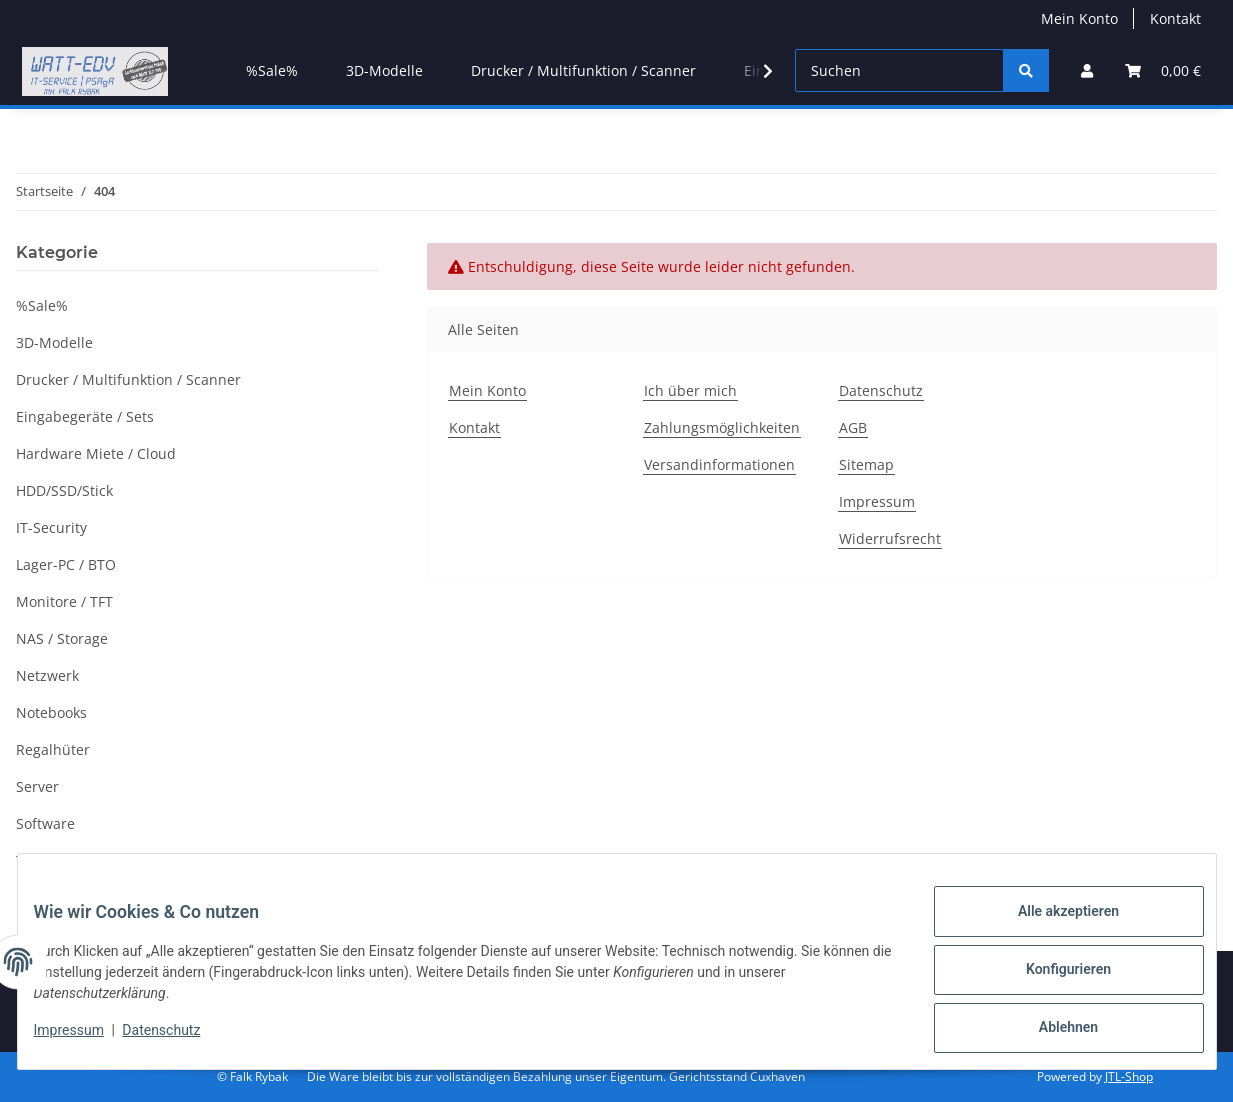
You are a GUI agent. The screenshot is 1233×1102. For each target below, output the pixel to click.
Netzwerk (47, 675)
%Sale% (42, 305)
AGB (853, 427)
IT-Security (51, 527)
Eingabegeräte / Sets (85, 416)
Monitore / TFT (64, 601)
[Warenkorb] (1163, 70)
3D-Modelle (54, 342)
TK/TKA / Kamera (72, 860)
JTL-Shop (1129, 1076)
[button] (1087, 70)
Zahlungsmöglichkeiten (722, 427)
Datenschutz (177, 1040)
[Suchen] (899, 70)
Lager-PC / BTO (66, 564)
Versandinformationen (719, 464)
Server (37, 786)
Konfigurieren (1052, 979)
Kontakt (1175, 18)
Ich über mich (690, 390)
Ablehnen (1052, 1031)
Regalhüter (53, 749)
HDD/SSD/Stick (64, 490)
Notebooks (51, 712)
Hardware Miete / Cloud (96, 453)
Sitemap (866, 464)
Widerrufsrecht (890, 538)
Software (45, 823)
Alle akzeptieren (1052, 927)
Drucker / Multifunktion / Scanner (128, 379)
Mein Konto (1079, 18)
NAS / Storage (62, 638)
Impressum (85, 1040)
